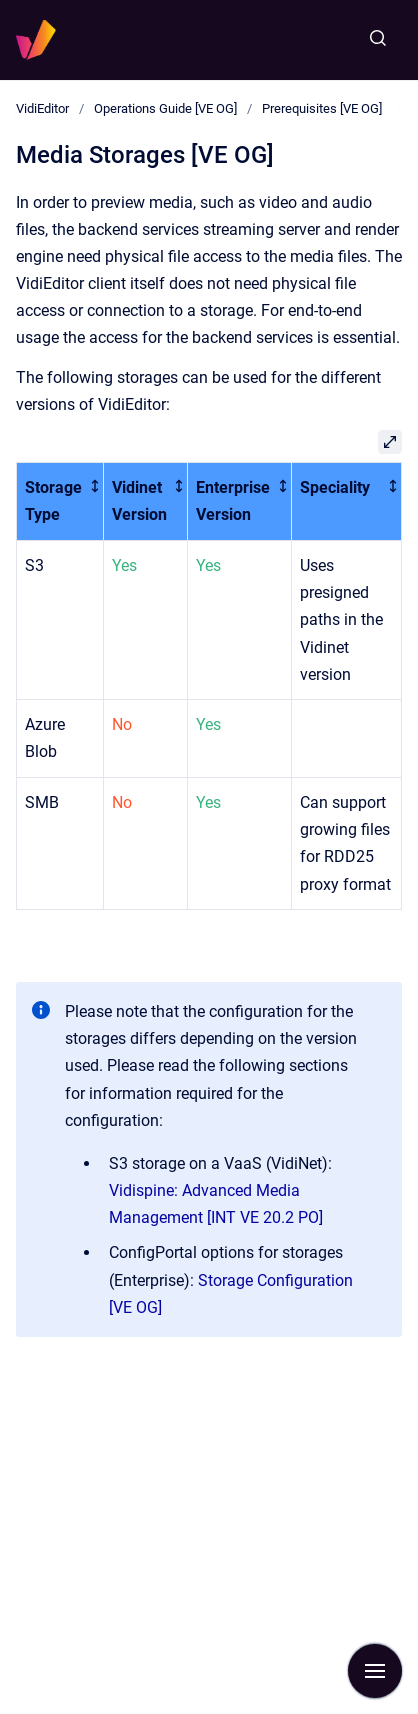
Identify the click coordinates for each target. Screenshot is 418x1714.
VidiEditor (42, 108)
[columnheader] (60, 502)
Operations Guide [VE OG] (165, 108)
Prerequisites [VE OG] (322, 108)
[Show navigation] (375, 1671)
